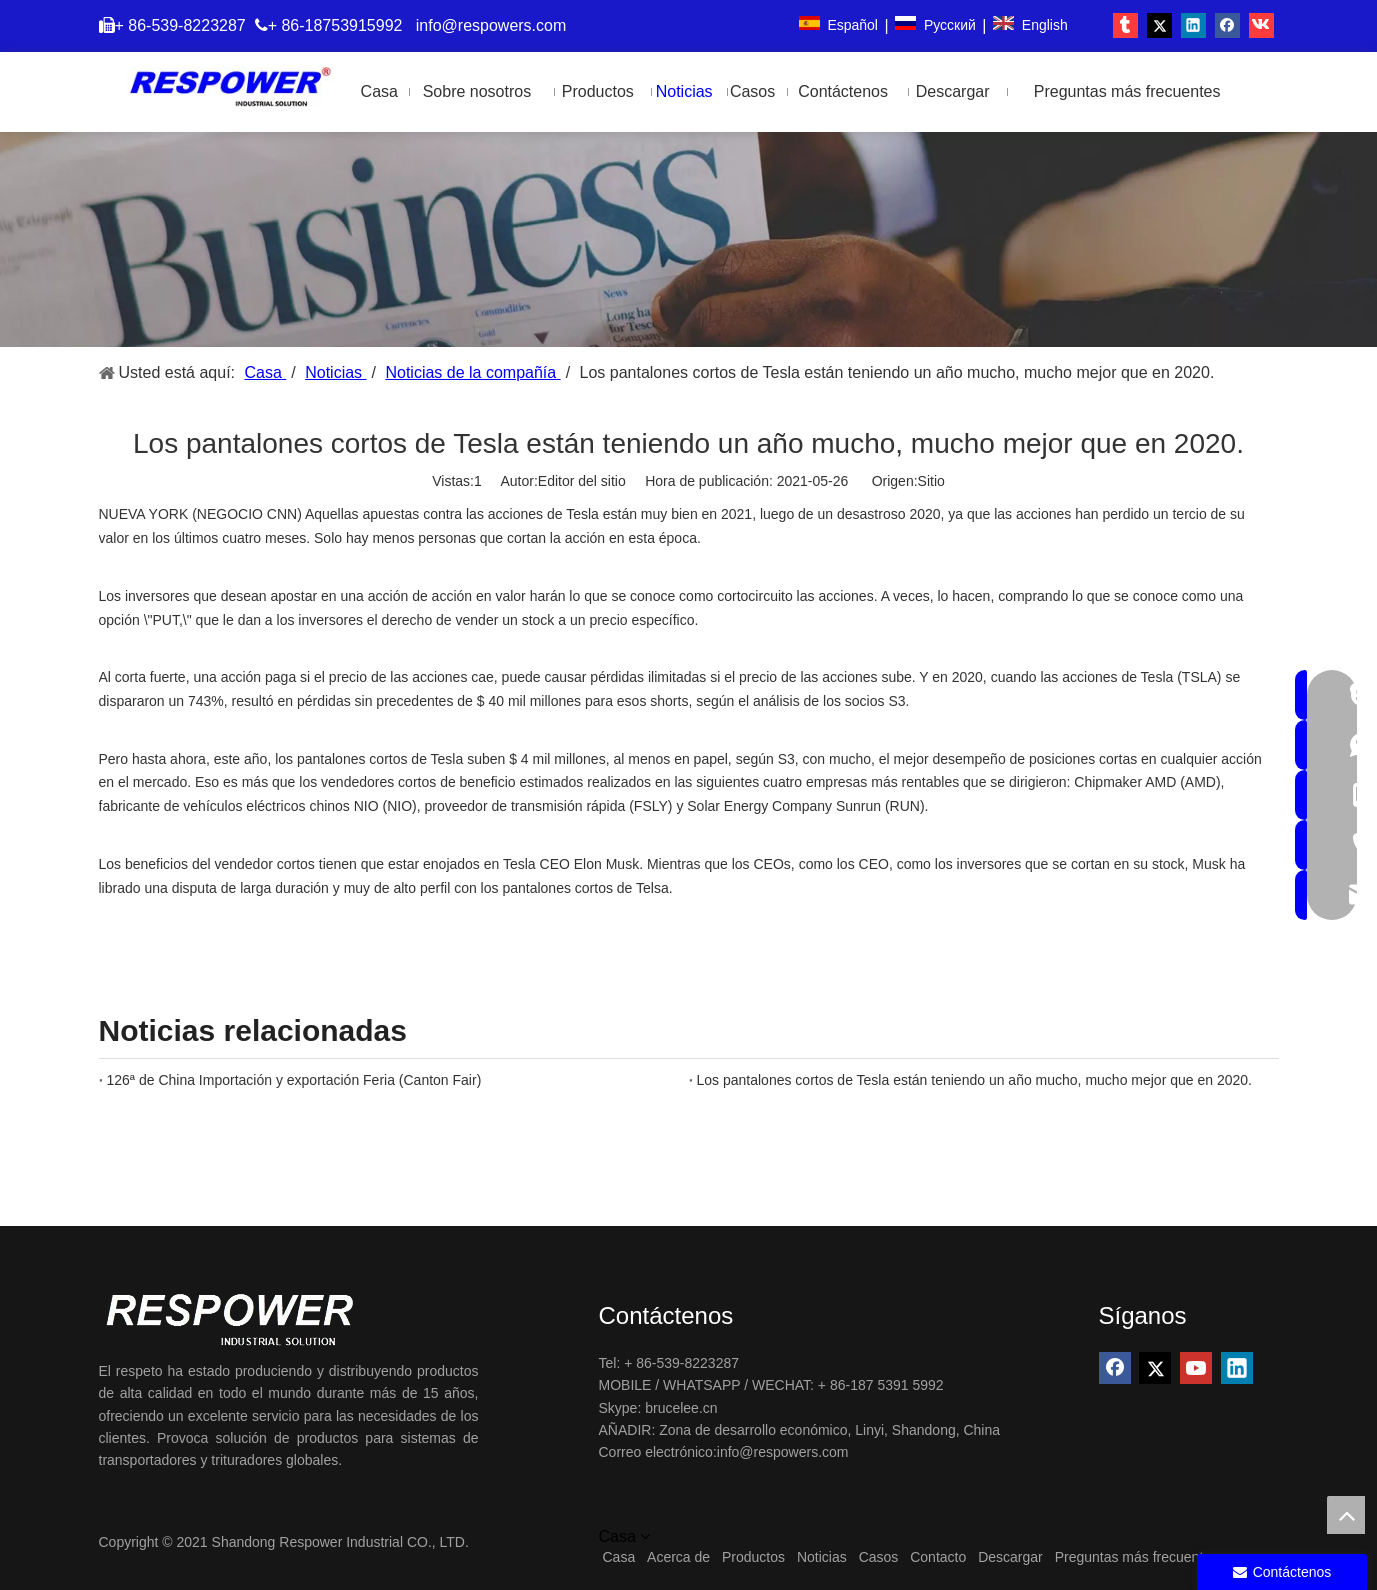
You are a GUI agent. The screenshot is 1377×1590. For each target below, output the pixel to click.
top (1346, 1515)
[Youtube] (1196, 1368)
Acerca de (678, 1557)
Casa (619, 1557)
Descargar (1010, 1557)
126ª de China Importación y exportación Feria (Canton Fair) (294, 1080)
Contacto (938, 1557)
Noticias (822, 1557)
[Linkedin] (1237, 1368)
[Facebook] (1115, 1368)
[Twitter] (1155, 1368)
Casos (879, 1557)
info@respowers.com (491, 25)
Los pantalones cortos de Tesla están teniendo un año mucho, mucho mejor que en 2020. (974, 1080)
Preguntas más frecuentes (1136, 1557)
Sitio (931, 481)
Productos (753, 1557)
